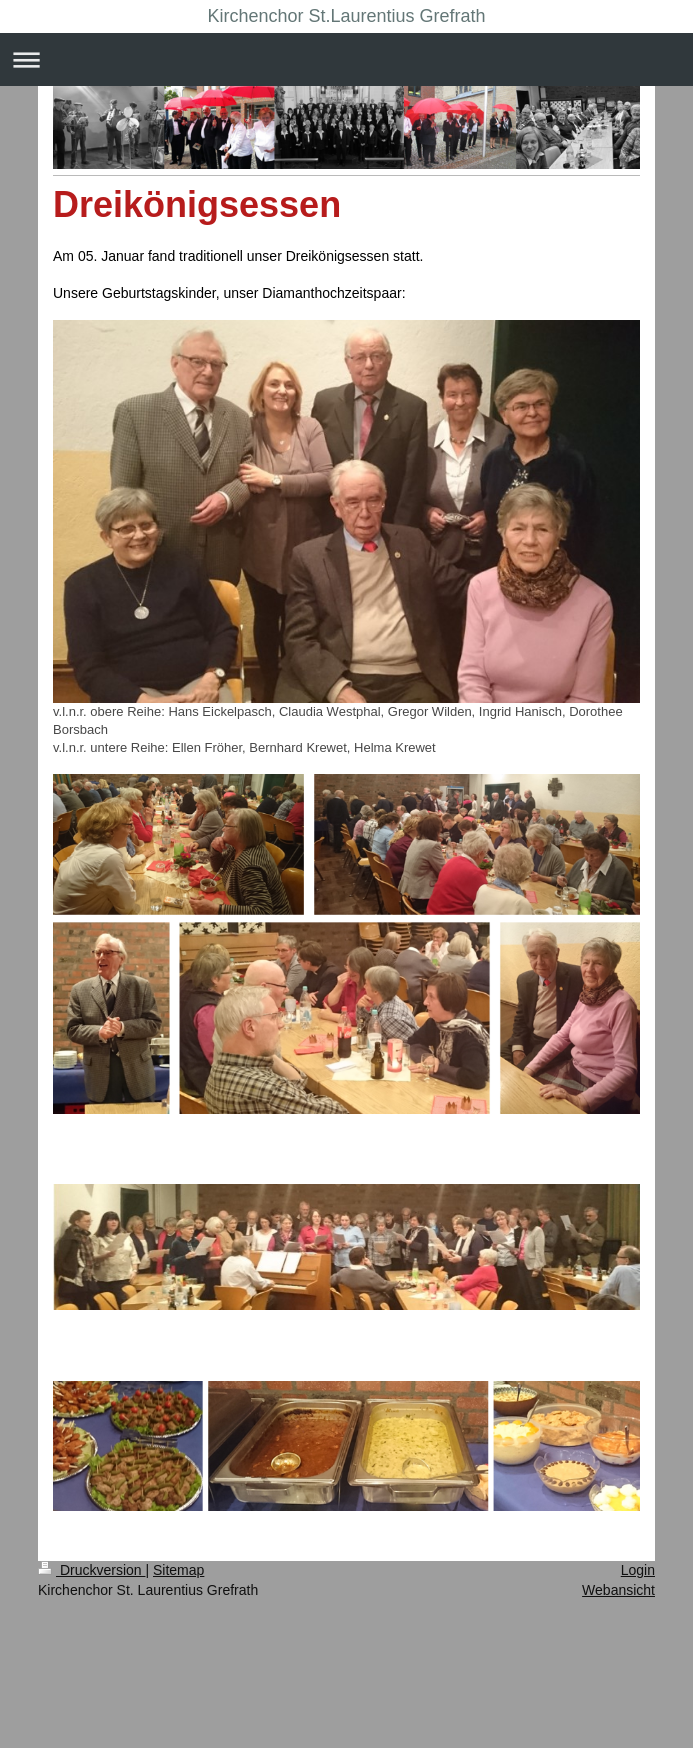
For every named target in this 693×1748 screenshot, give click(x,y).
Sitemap (178, 1570)
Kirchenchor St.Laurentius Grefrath (346, 16)
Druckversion (91, 1570)
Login (638, 1570)
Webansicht (618, 1590)
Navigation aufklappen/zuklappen (346, 59)
